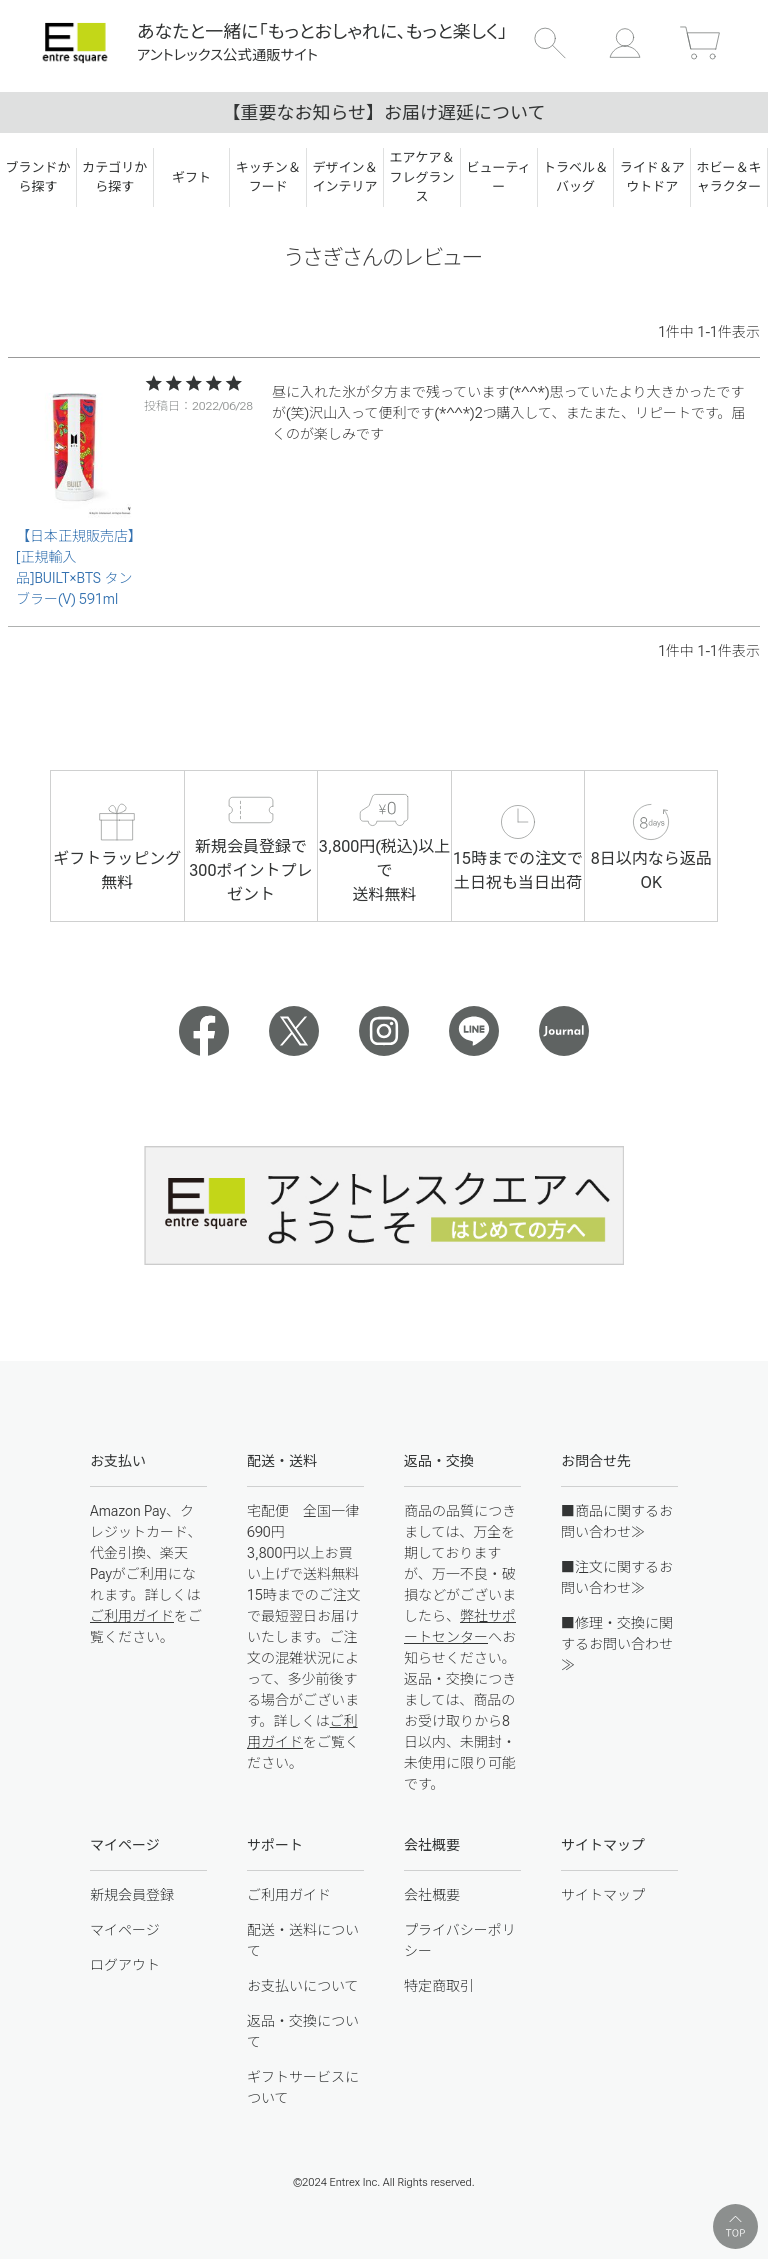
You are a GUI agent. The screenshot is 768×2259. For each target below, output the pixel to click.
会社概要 (432, 1895)
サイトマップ (603, 1895)
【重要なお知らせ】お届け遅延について (383, 112)
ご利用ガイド (132, 1616)
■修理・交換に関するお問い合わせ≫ (617, 1644)
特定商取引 (439, 1986)
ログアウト (125, 1965)
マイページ (125, 1930)
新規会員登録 (132, 1895)
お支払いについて (303, 1986)
